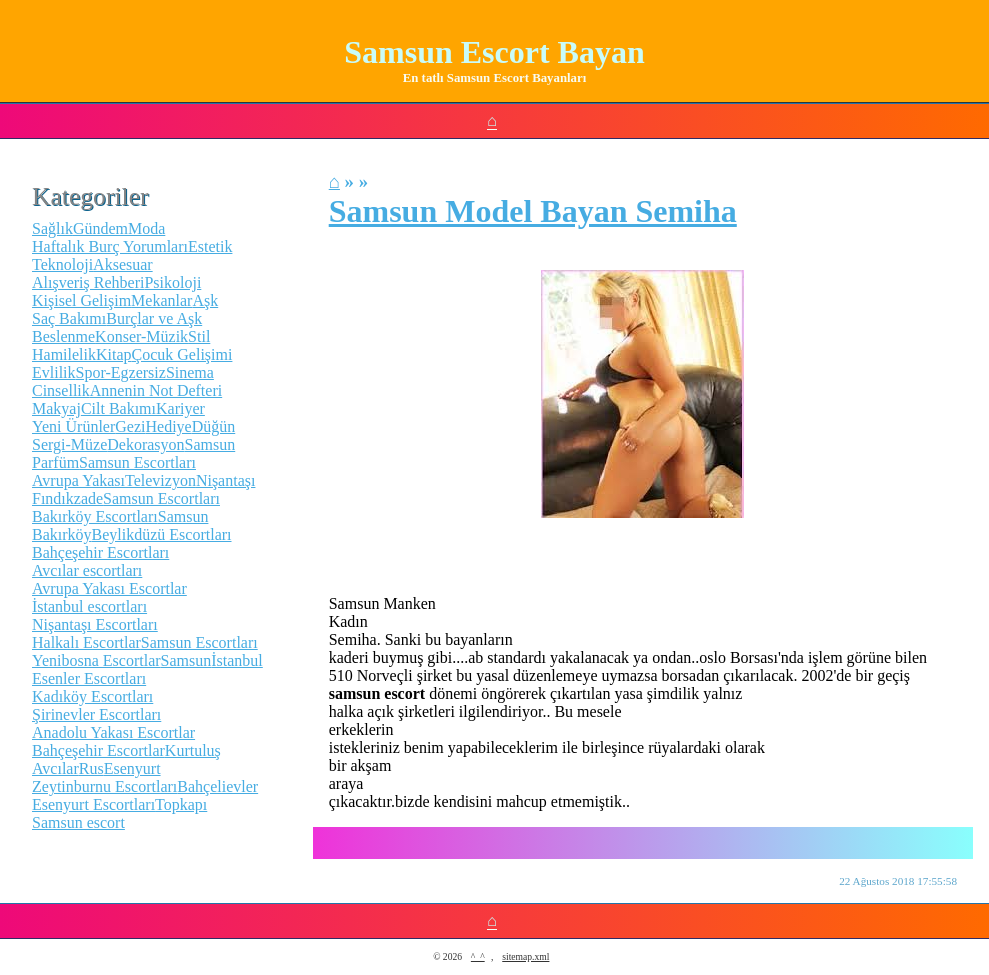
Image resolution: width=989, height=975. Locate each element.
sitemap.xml (525, 956)
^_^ (478, 956)
